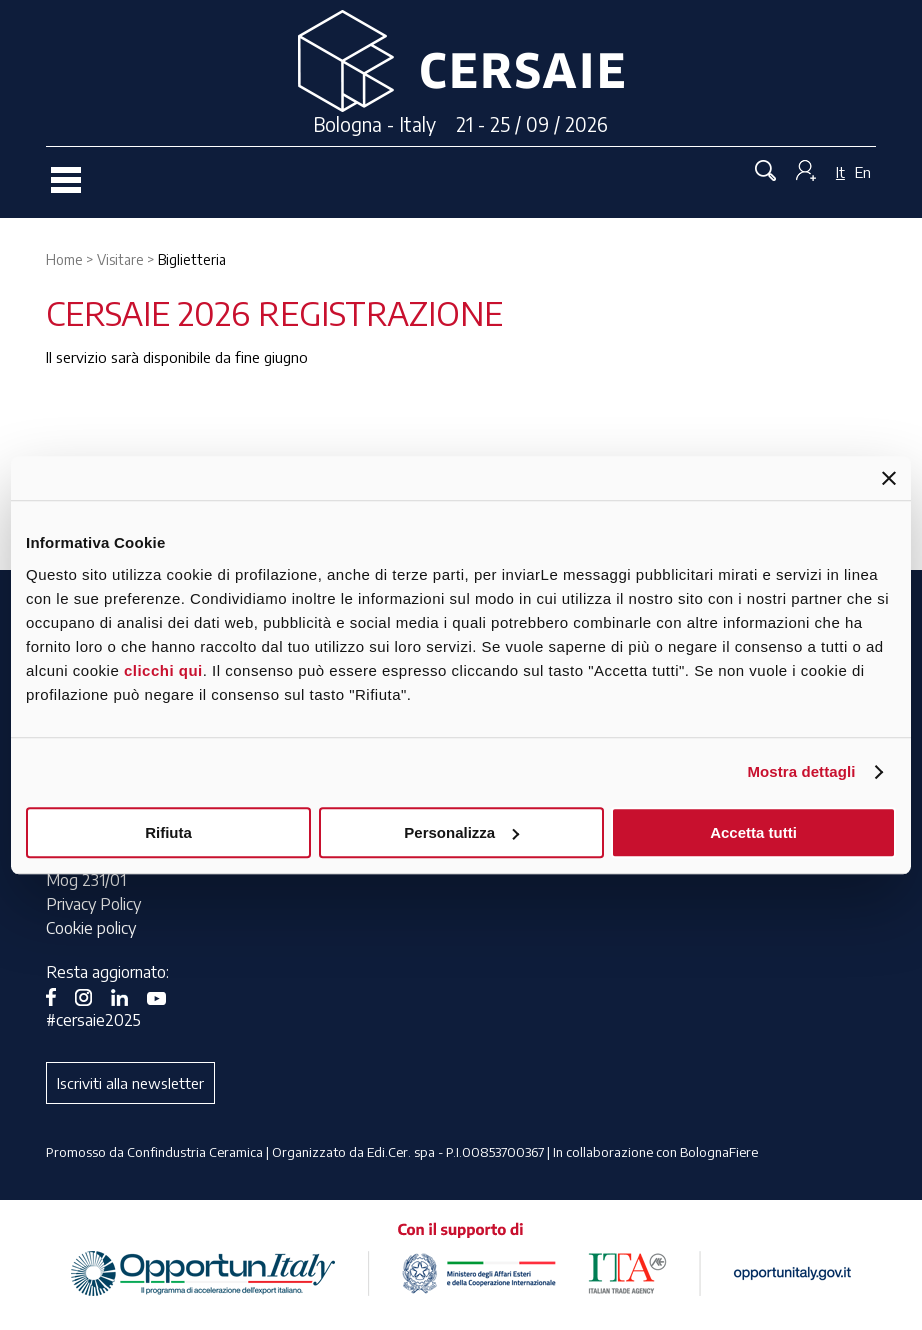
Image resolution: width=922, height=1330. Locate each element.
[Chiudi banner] (889, 478)
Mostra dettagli (801, 771)
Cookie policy (91, 928)
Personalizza (461, 832)
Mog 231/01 (86, 880)
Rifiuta (168, 832)
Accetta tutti (753, 832)
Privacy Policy (93, 904)
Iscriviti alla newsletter (130, 1083)
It (840, 172)
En (863, 172)
